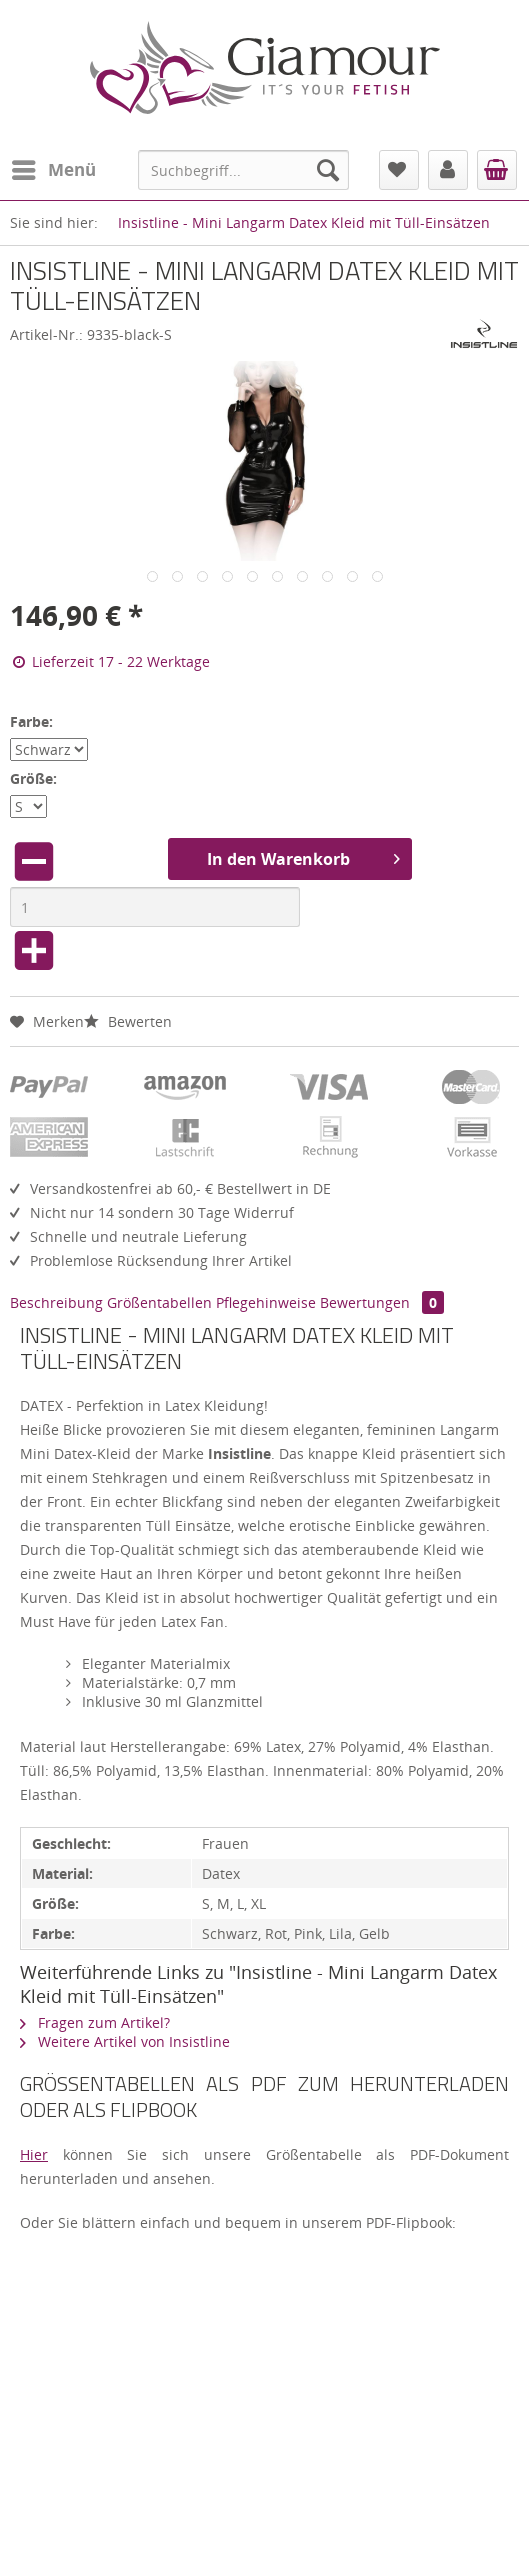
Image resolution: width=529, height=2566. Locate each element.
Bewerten (128, 1021)
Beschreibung (56, 1302)
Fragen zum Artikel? (95, 2022)
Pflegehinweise (266, 1302)
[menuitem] (53, 170)
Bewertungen (382, 1302)
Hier (34, 2154)
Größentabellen (159, 1302)
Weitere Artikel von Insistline (125, 2041)
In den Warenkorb (304, 856)
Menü (54, 167)
